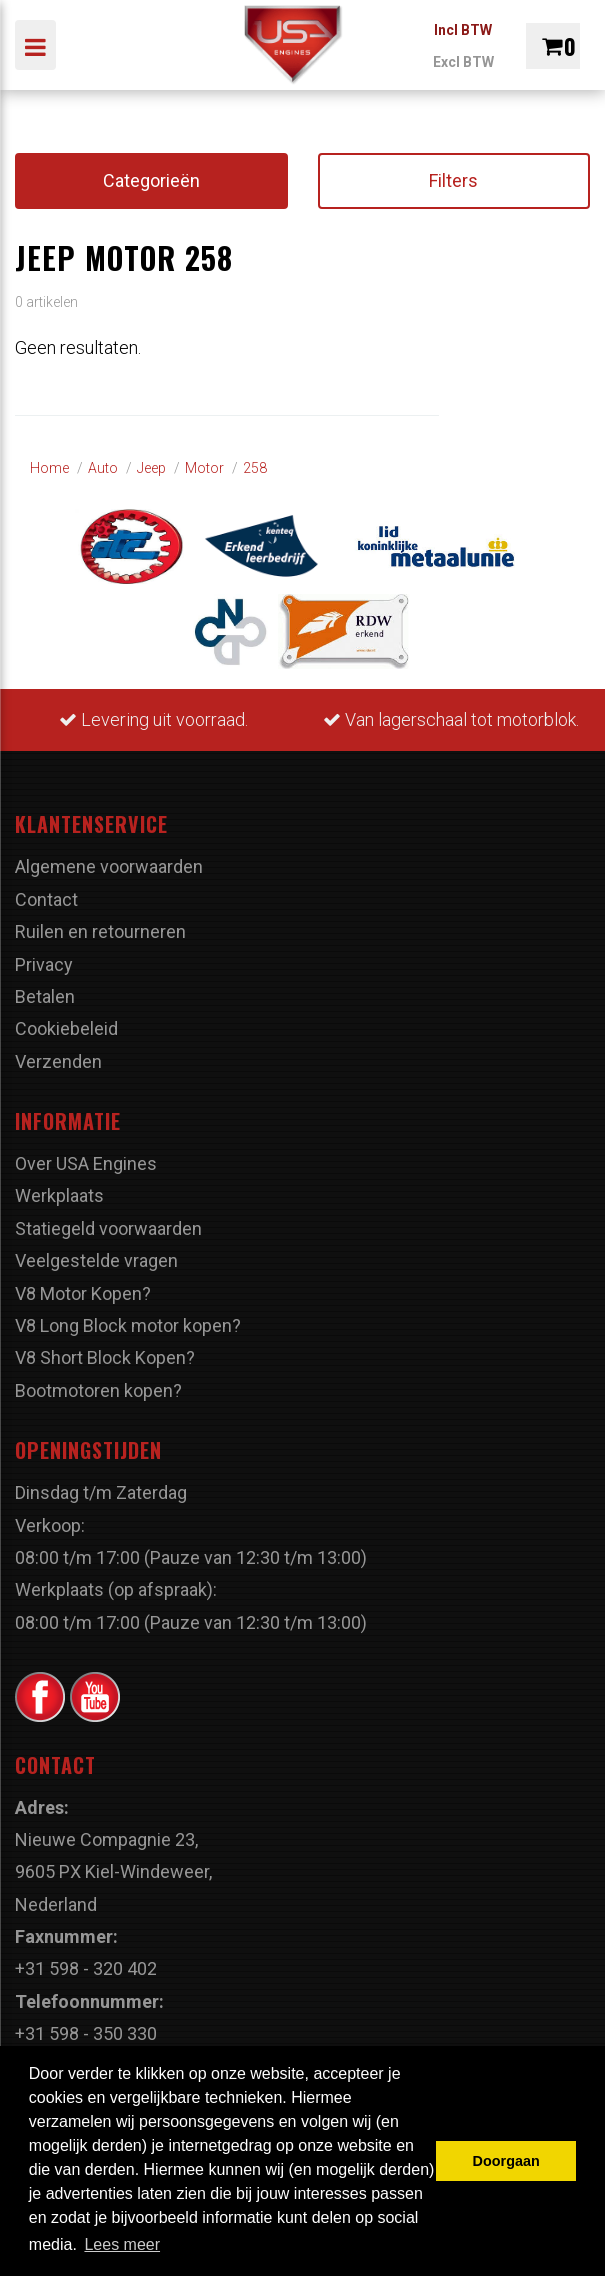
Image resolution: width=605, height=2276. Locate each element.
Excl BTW (463, 62)
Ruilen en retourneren (100, 931)
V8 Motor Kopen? (83, 1293)
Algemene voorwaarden (109, 866)
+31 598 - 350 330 (86, 2033)
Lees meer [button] (122, 2244)
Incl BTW (463, 30)
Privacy (44, 964)
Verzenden (58, 1061)
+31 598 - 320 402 (86, 1968)
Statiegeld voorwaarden (108, 1228)
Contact (46, 899)
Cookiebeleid (66, 1028)
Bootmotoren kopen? (98, 1390)
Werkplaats (59, 1195)
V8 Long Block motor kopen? (128, 1325)
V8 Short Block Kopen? (105, 1357)
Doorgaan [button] (506, 2161)
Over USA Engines (86, 1163)
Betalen (45, 996)
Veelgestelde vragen (96, 1260)
